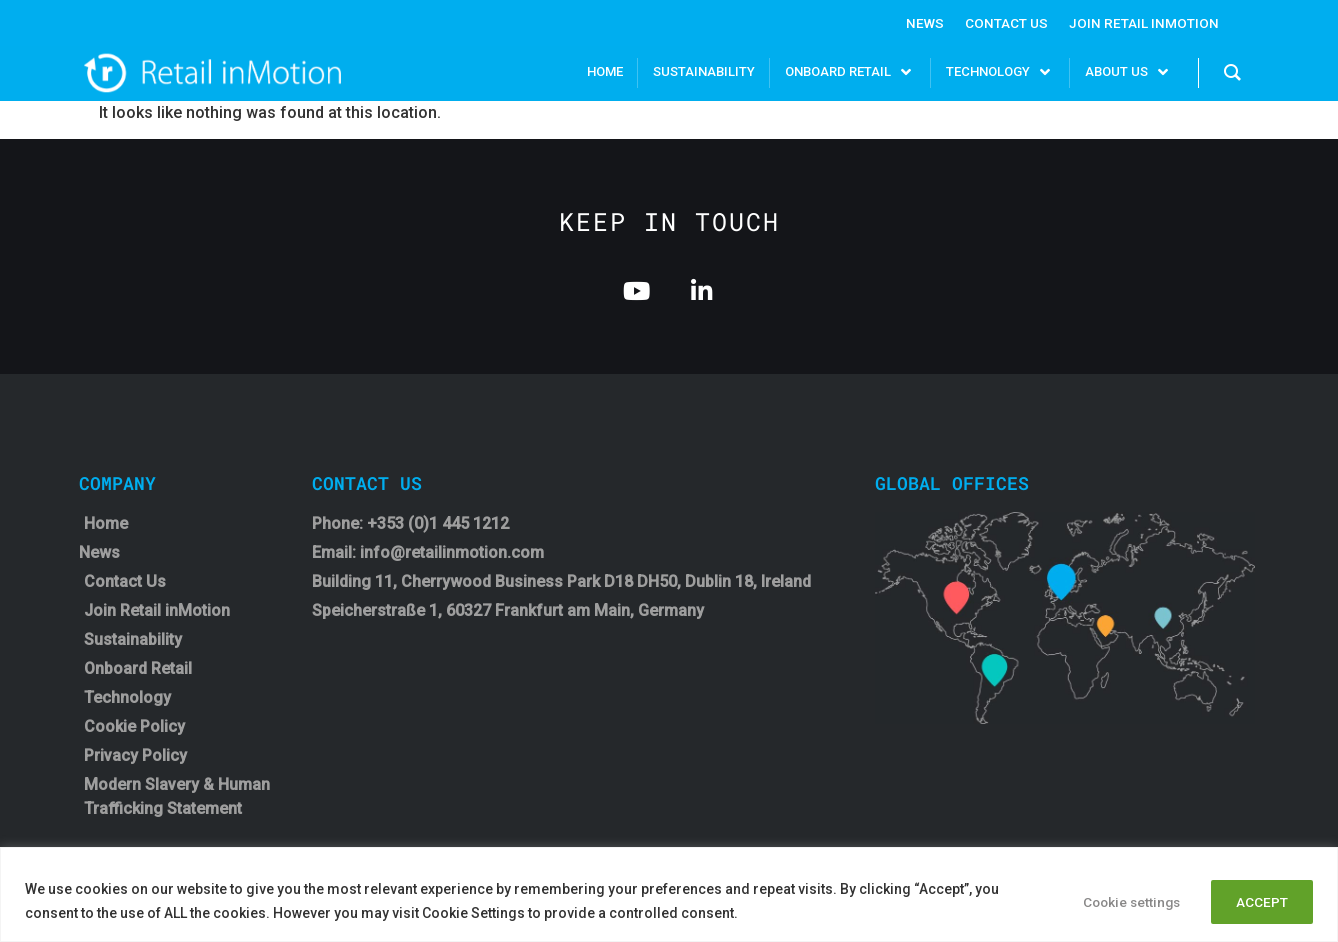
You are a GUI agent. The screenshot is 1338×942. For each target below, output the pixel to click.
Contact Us (1003, 23)
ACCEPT (1258, 901)
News (920, 23)
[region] (669, 894)
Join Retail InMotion (1142, 23)
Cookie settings (1115, 901)
